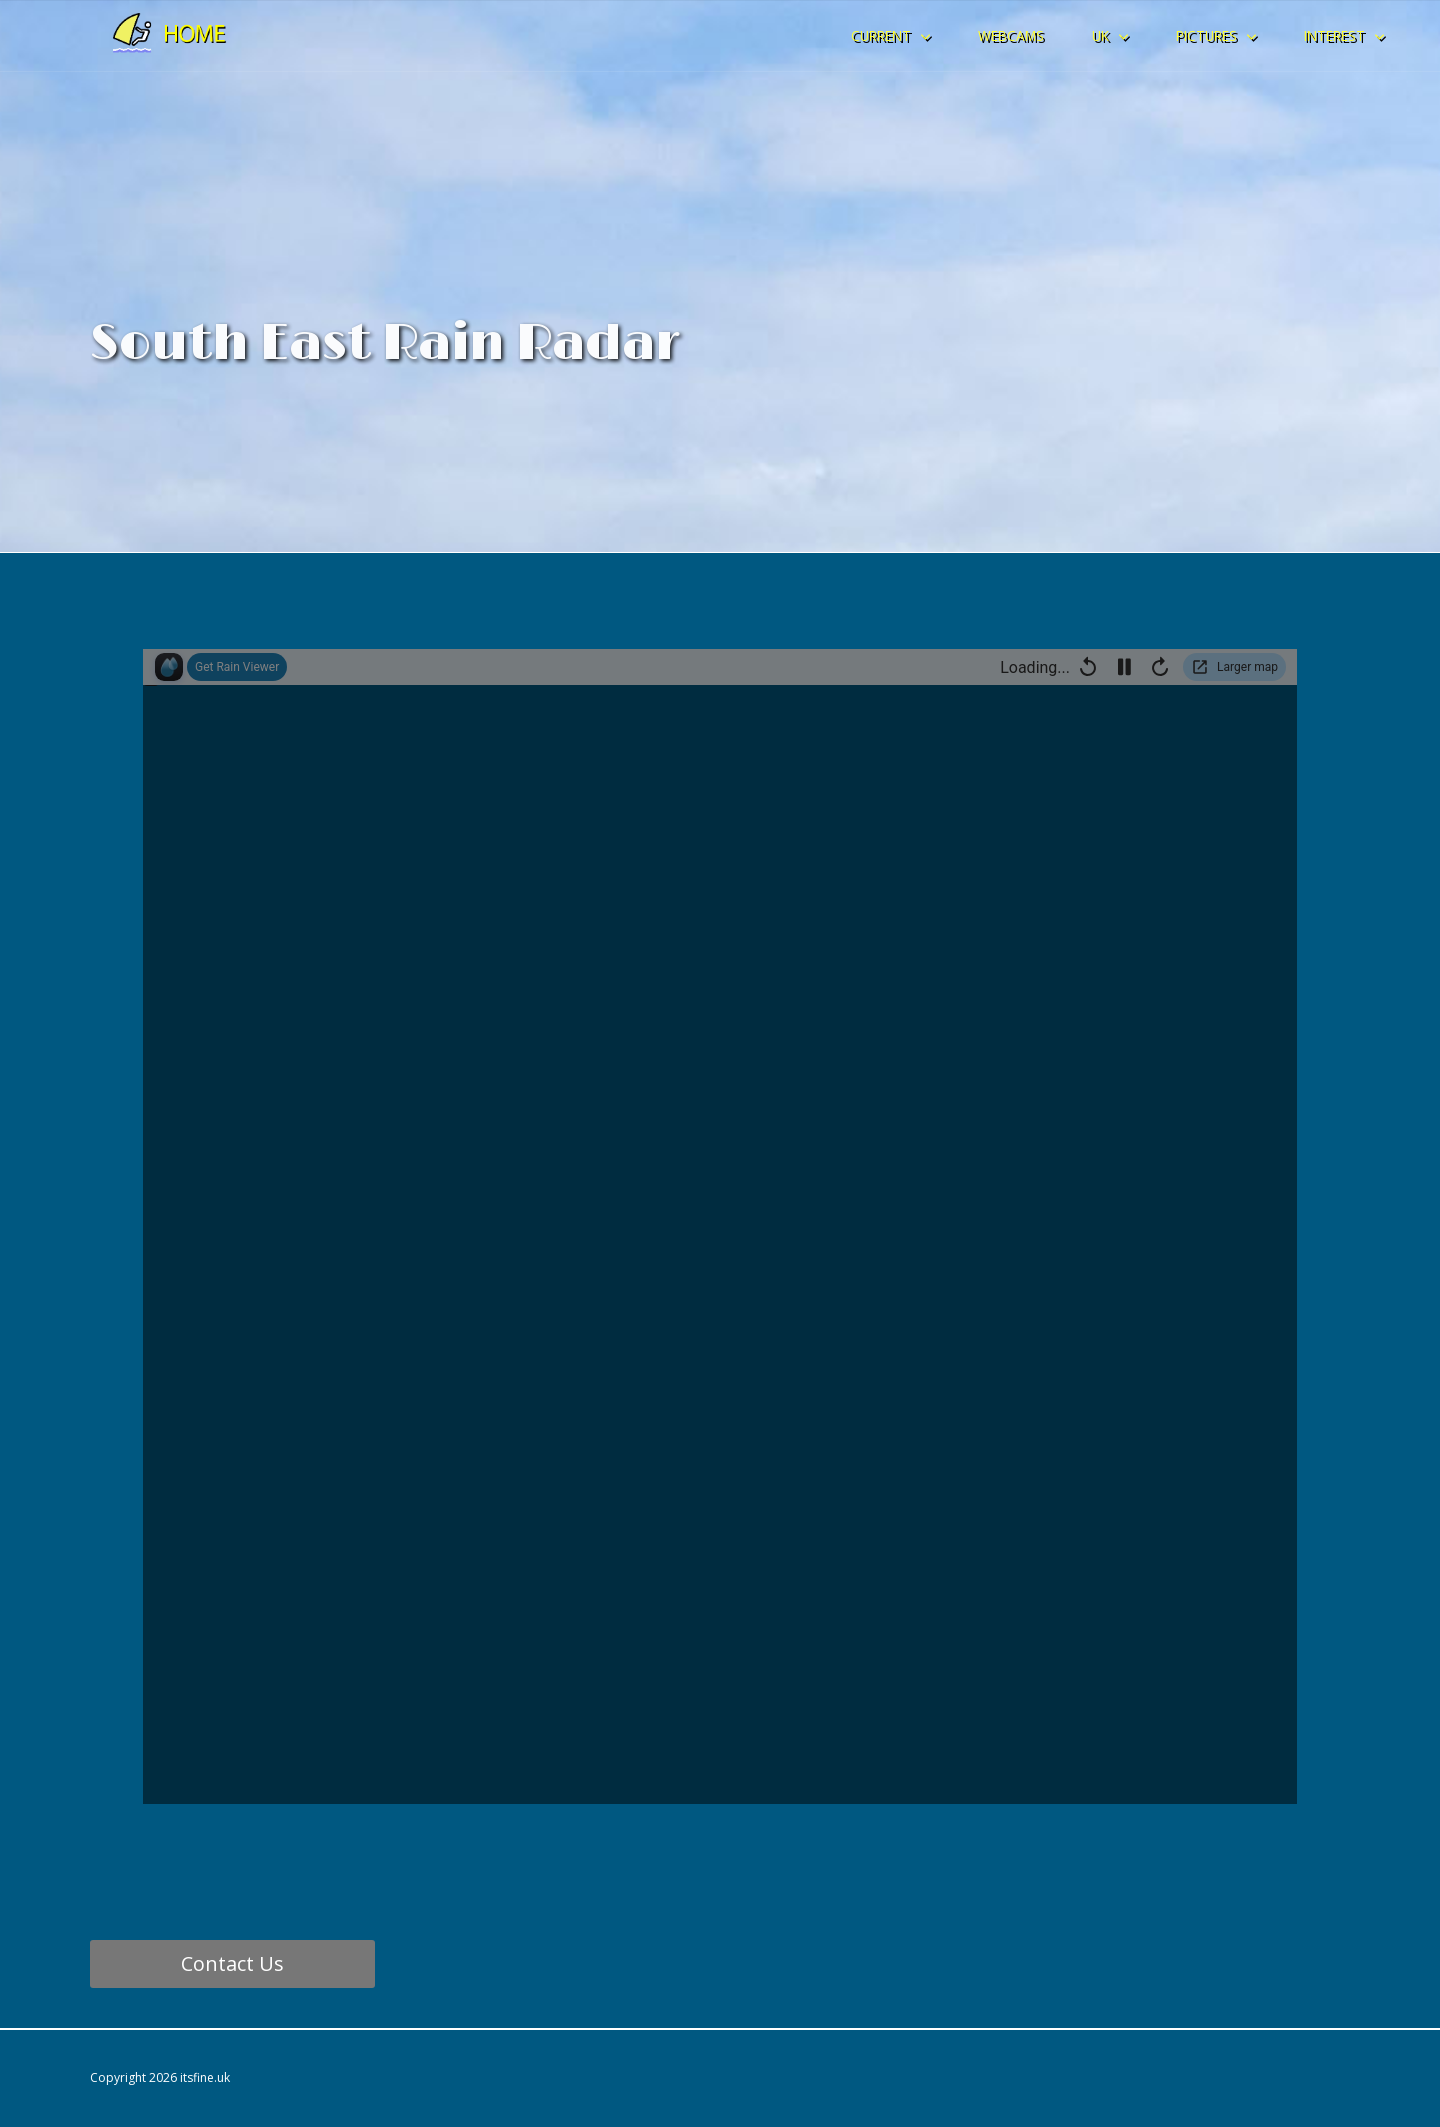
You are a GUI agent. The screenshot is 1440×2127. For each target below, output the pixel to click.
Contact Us (232, 1963)
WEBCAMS (1011, 35)
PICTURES (1206, 35)
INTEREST (1334, 35)
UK (1100, 35)
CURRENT (881, 35)
